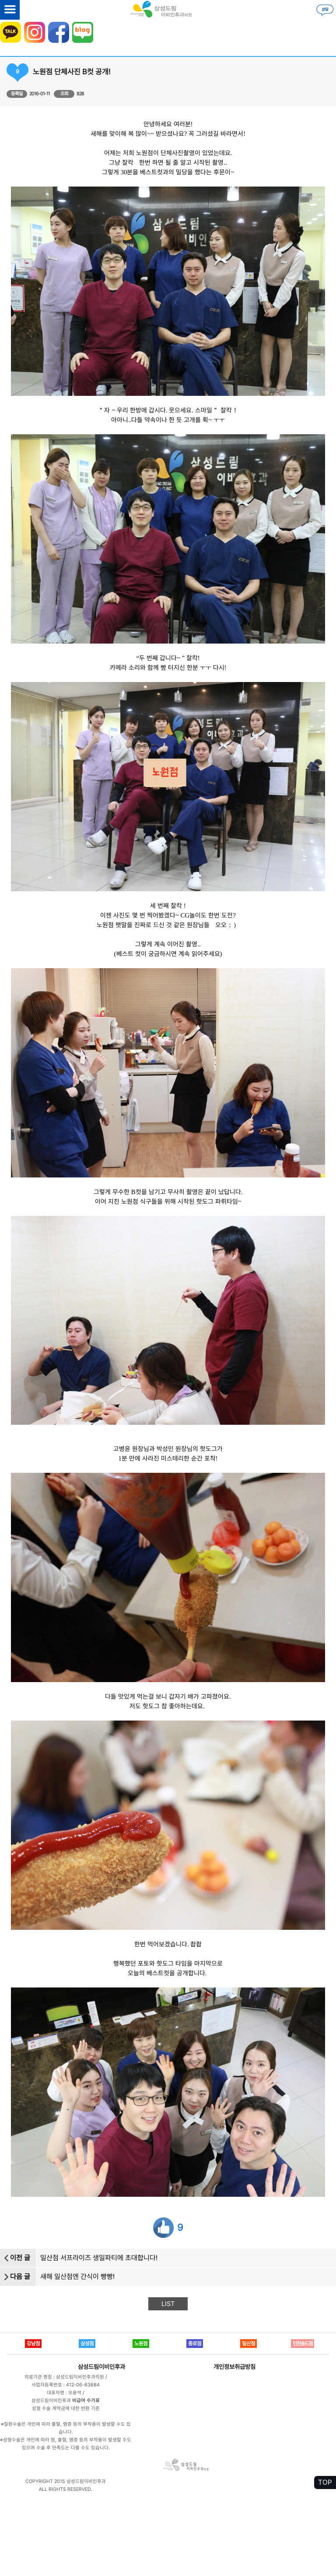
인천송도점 (302, 2344)
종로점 (194, 2344)
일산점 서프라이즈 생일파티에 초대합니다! (99, 2258)
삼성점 (87, 2344)
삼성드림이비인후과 (101, 2366)
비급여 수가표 (86, 2400)
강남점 (33, 2344)
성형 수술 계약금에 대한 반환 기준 (66, 2408)
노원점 (140, 2344)
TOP (325, 2482)
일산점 (248, 2344)
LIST (168, 2304)
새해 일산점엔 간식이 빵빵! (77, 2276)
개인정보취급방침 (235, 2366)
